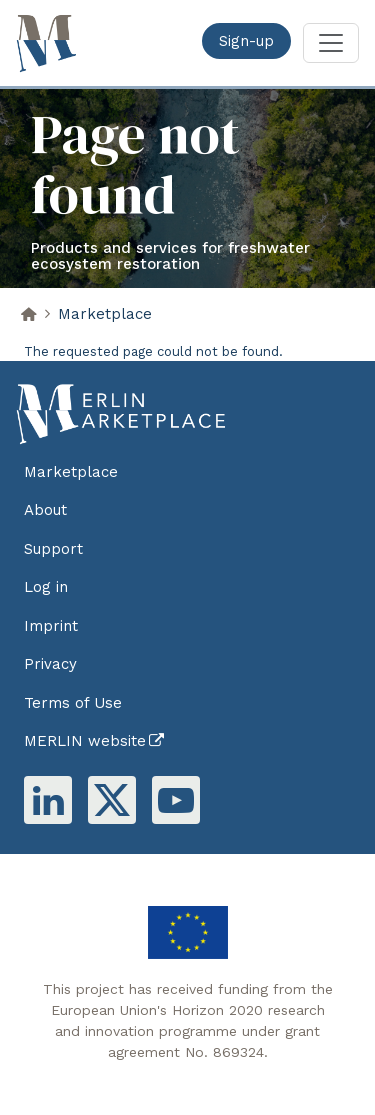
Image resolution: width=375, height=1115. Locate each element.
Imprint (51, 626)
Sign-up (246, 41)
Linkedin (48, 800)
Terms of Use (73, 703)
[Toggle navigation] (331, 43)
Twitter (112, 800)
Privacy (50, 664)
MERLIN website (85, 741)
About (45, 510)
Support (53, 549)
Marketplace (105, 314)
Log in (46, 587)
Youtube (176, 800)
